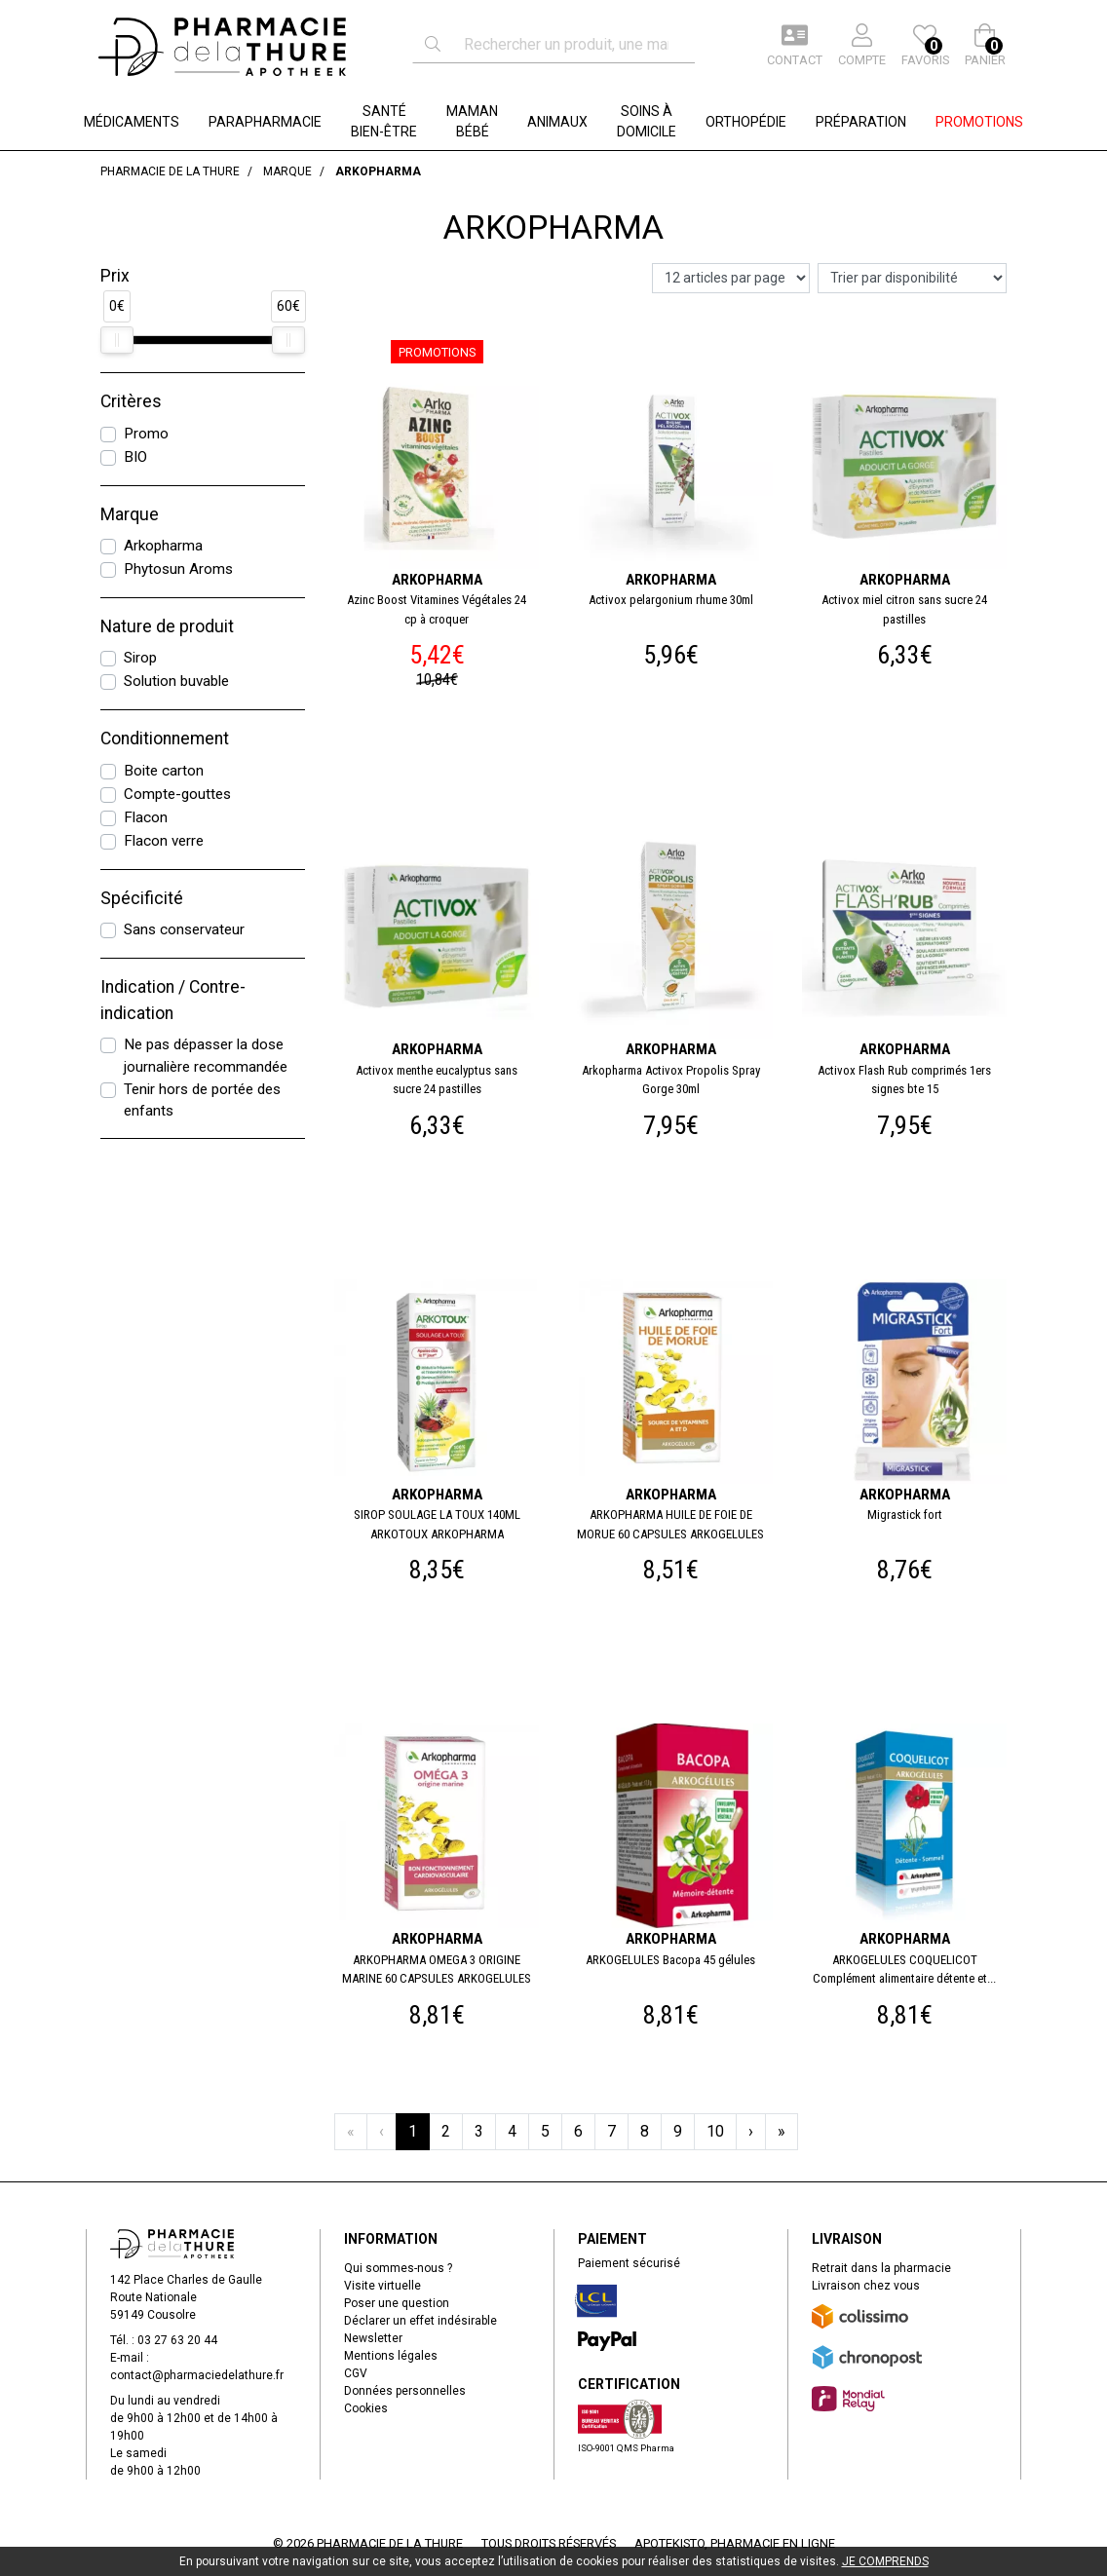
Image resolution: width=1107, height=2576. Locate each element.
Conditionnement (164, 738)
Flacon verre (164, 841)
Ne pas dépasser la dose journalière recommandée (205, 1056)
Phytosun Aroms (178, 569)
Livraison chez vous (866, 2285)
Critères (131, 401)
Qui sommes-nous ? (398, 2268)
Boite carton (164, 770)
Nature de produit (167, 626)
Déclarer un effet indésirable (420, 2321)
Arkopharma (163, 545)
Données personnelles (405, 2391)
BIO (135, 457)
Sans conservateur (184, 929)
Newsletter (373, 2338)
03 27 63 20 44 (177, 2340)
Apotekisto (734, 2543)
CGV (355, 2373)
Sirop (140, 657)
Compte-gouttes (177, 794)
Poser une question (396, 2303)
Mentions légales (391, 2356)
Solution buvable (176, 681)
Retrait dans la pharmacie (881, 2268)
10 (715, 2131)
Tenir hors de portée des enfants (202, 1100)
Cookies (366, 2408)
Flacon (146, 817)
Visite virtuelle (382, 2285)
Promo (146, 433)
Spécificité (141, 898)
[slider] (117, 340)
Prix (115, 275)
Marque (129, 514)
